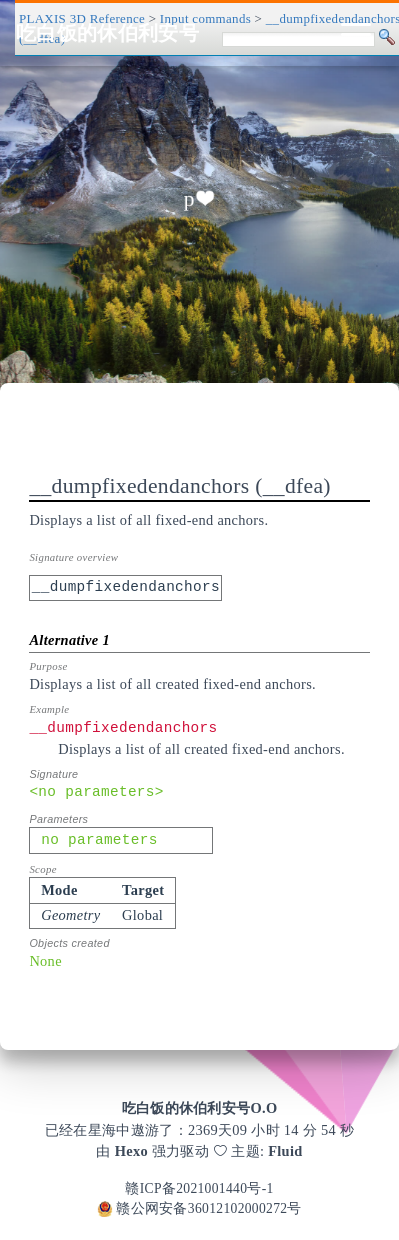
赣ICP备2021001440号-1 (199, 1188)
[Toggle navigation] (356, 33)
